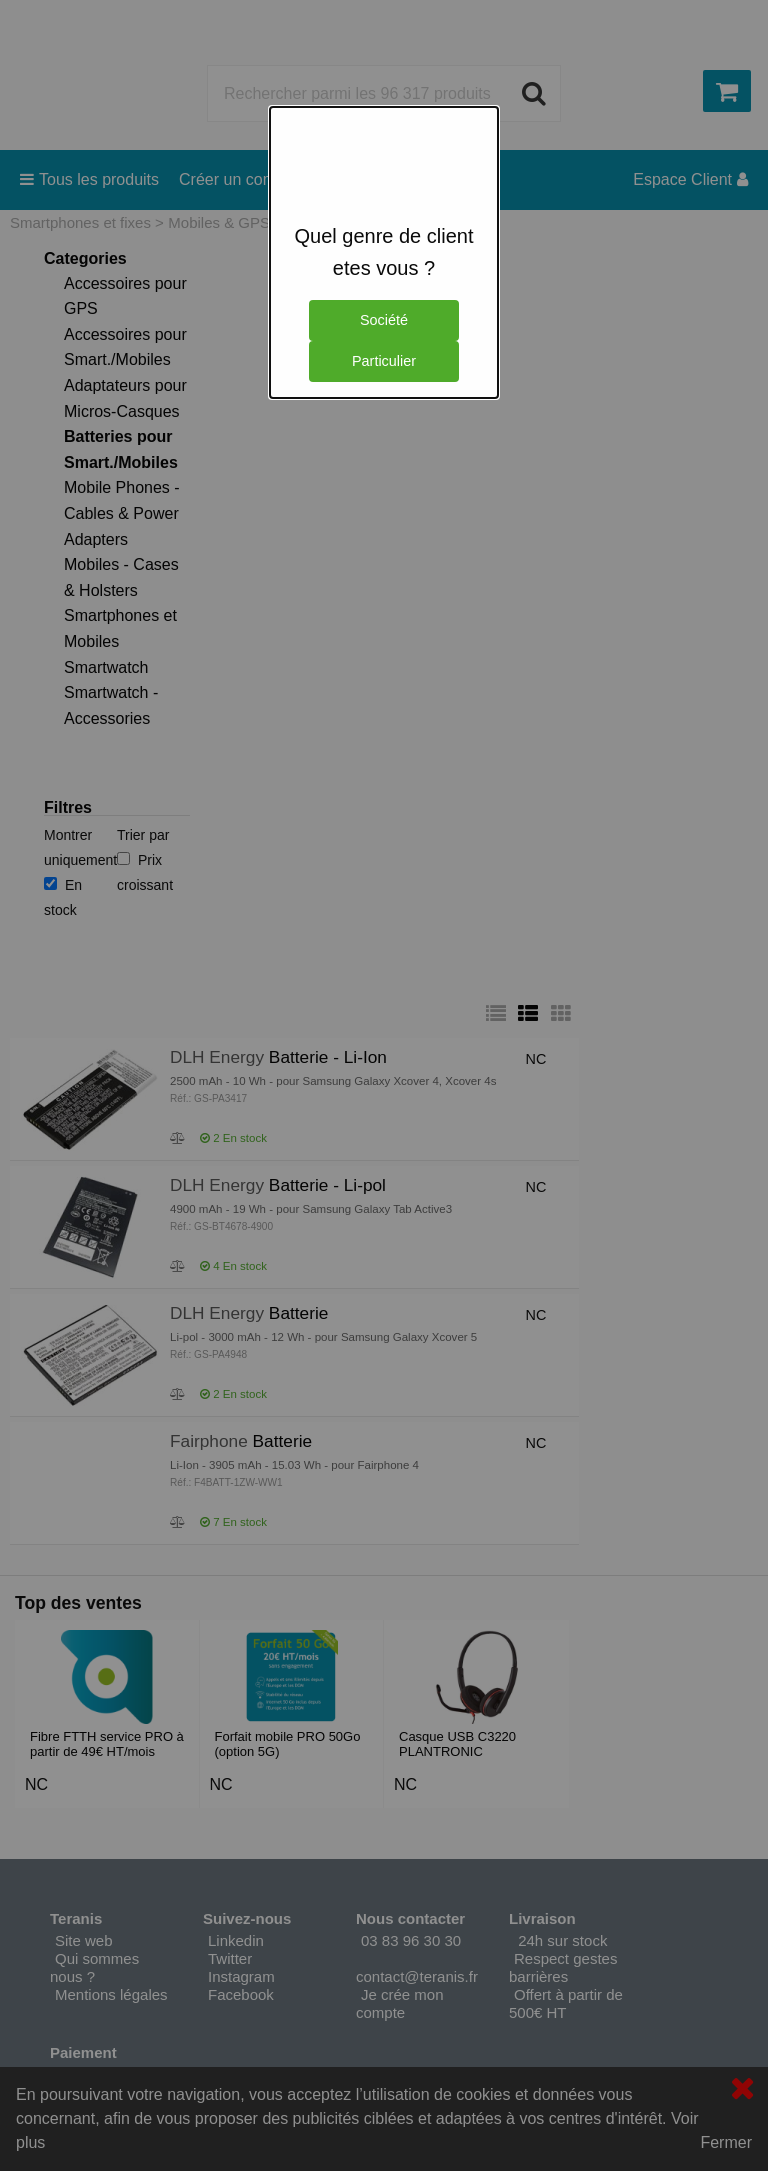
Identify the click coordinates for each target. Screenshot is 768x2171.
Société (384, 320)
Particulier (384, 361)
